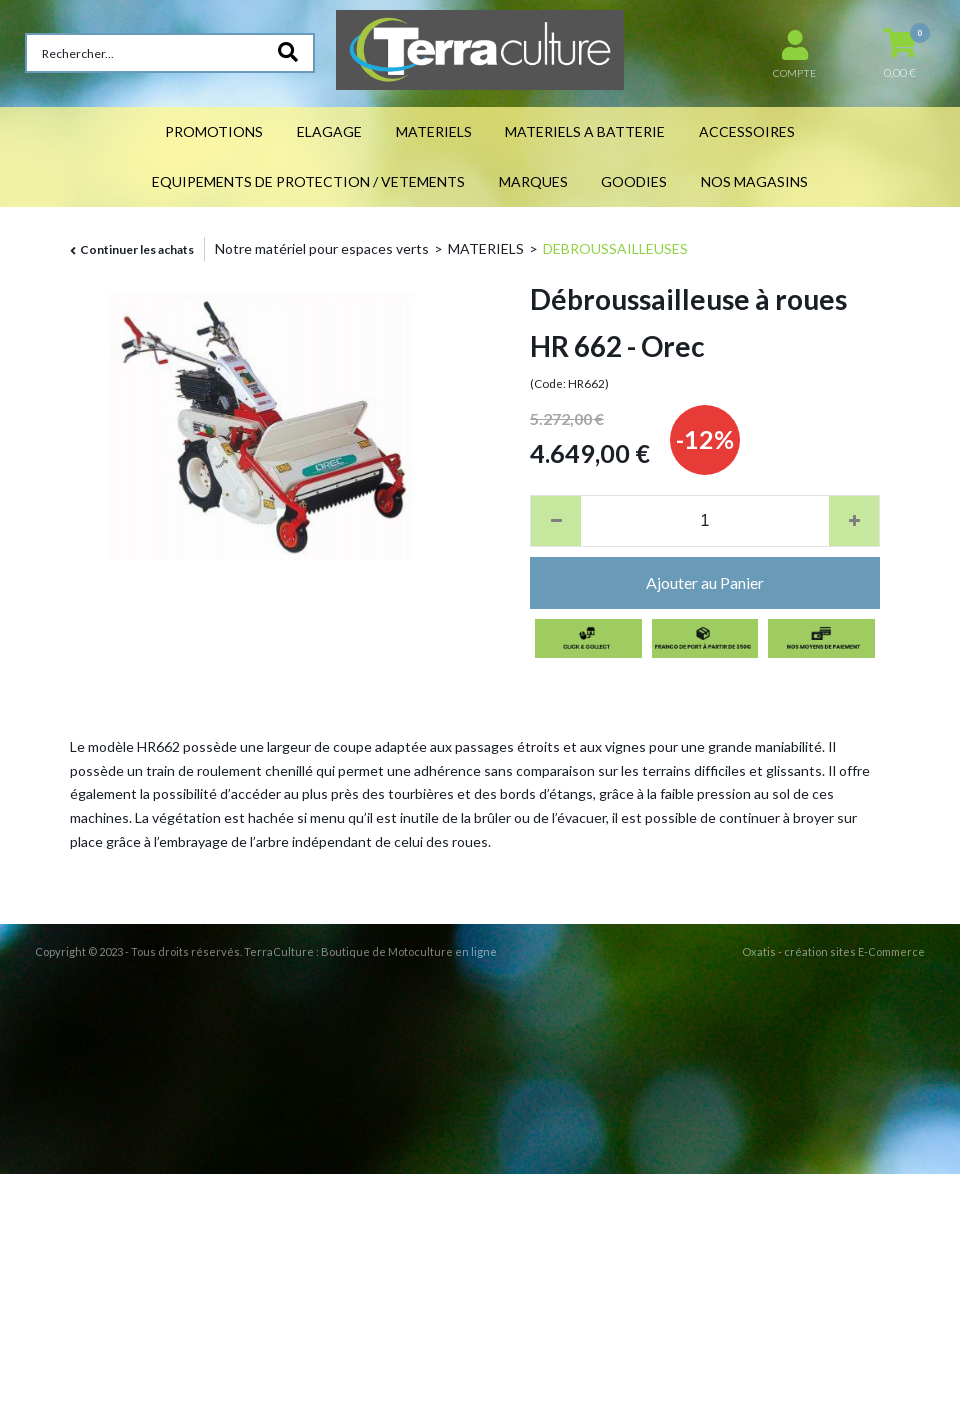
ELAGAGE (329, 131)
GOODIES (634, 181)
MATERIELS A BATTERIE (585, 131)
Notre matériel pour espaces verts (322, 248)
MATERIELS (434, 131)
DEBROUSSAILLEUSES (615, 248)
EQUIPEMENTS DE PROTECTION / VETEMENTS (308, 181)
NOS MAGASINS (754, 181)
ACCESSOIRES (747, 131)
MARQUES (533, 181)
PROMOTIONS (214, 131)
